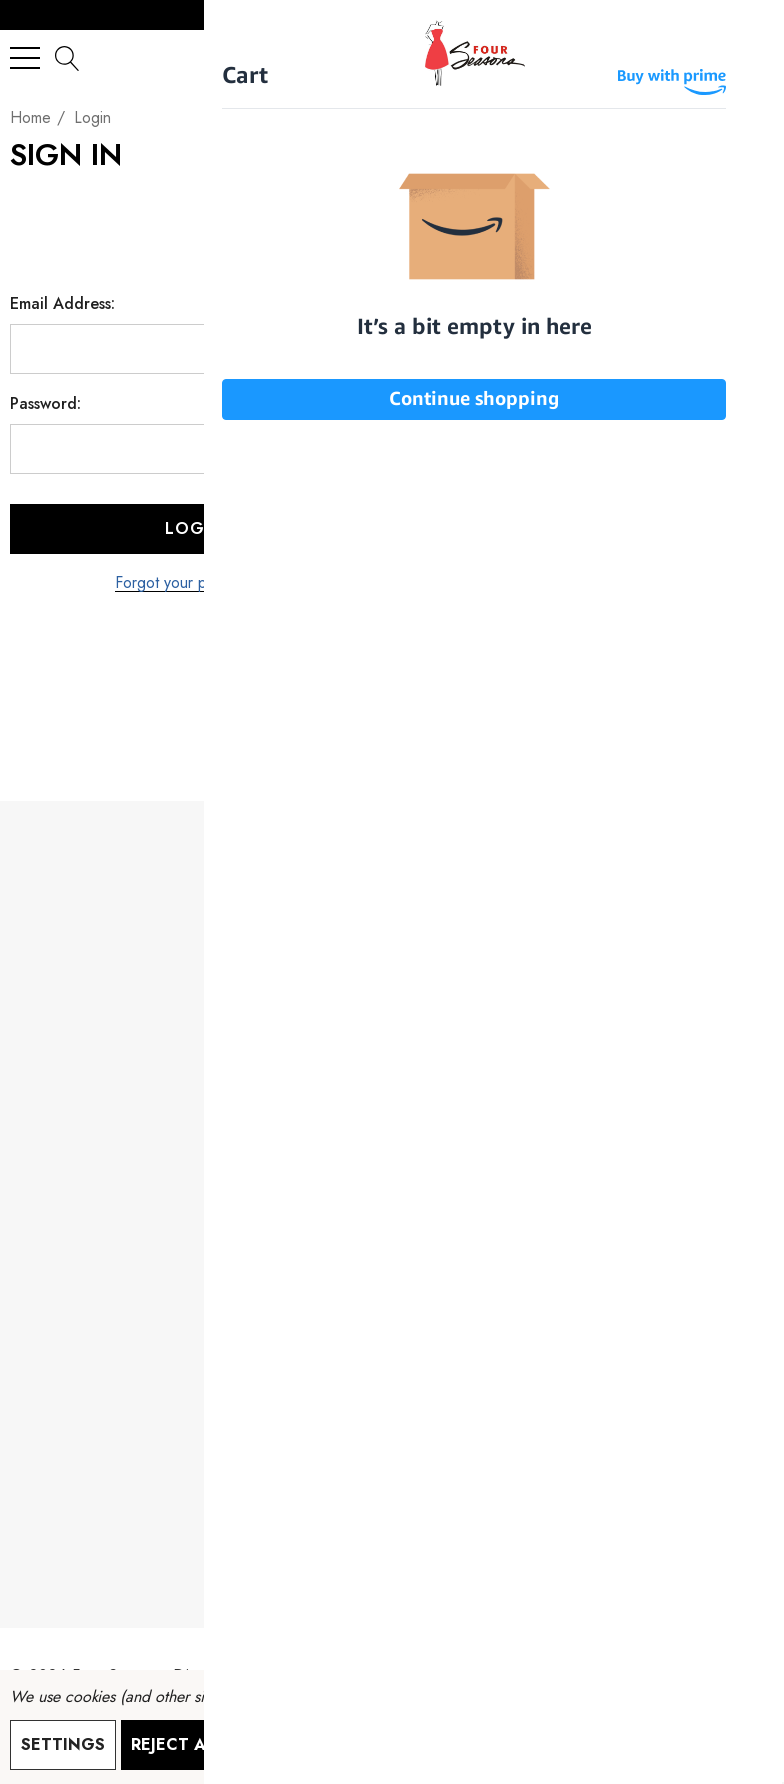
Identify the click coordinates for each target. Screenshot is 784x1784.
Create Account (592, 610)
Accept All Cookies (340, 1744)
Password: (45, 404)
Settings (63, 1744)
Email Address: (62, 304)
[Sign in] (709, 57)
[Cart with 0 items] (749, 57)
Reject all (177, 1744)
